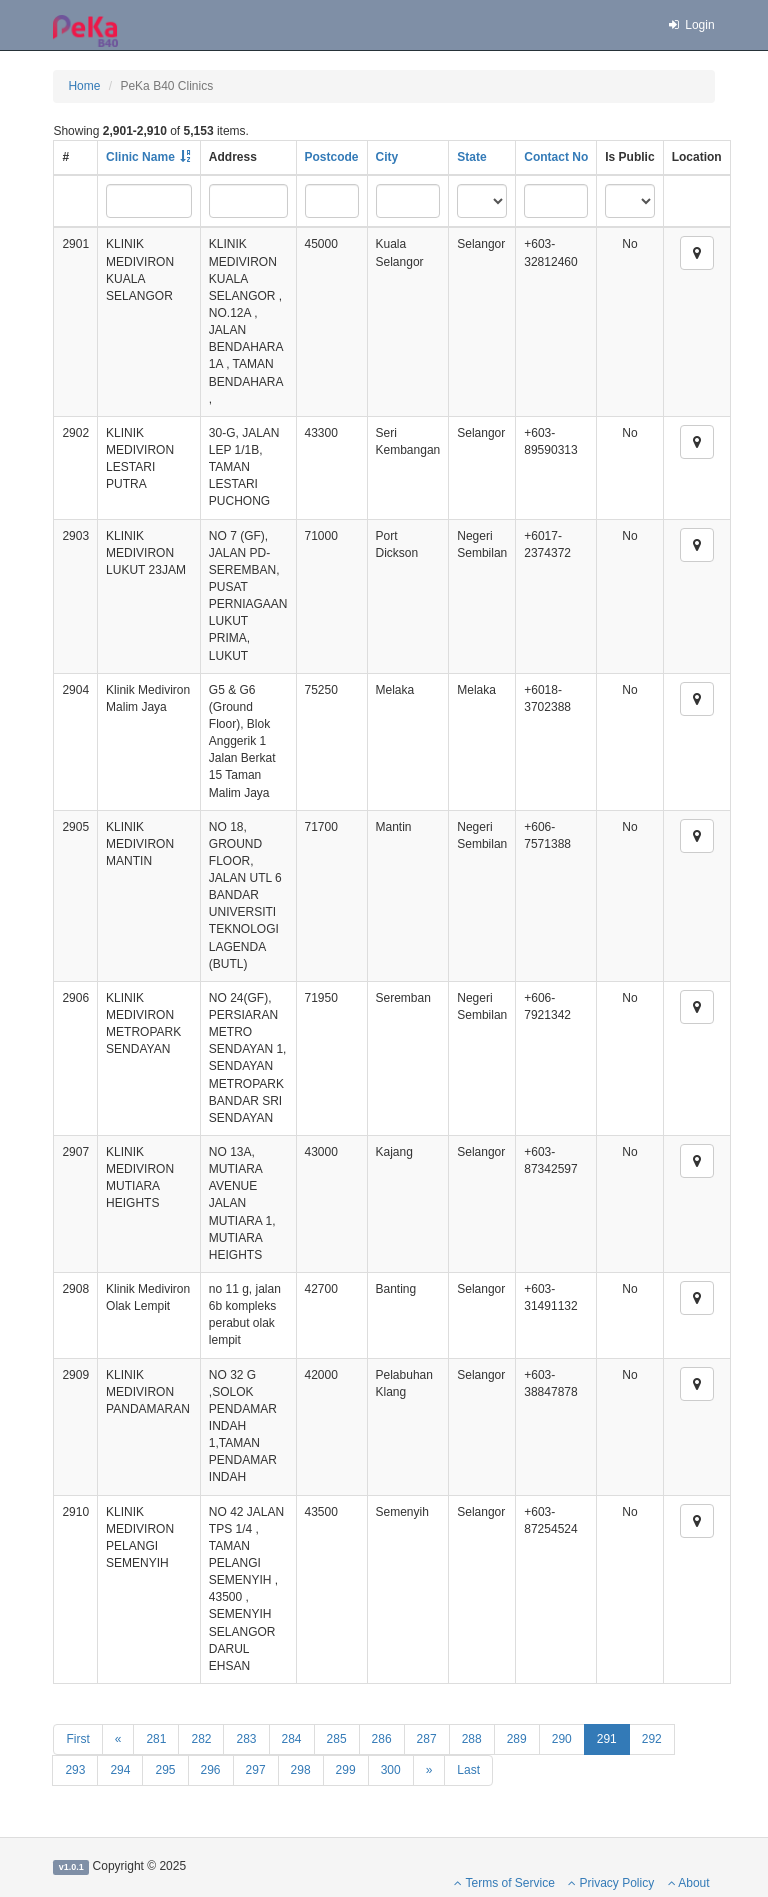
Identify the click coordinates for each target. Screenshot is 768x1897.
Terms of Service (504, 1883)
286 (382, 1739)
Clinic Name (140, 157)
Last (468, 1770)
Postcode (332, 157)
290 (562, 1739)
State (471, 157)
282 (201, 1739)
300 (391, 1770)
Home (84, 86)
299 (346, 1770)
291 (607, 1739)
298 (301, 1770)
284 (292, 1739)
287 (427, 1739)
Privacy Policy (611, 1883)
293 (75, 1770)
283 (246, 1739)
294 (120, 1770)
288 (472, 1739)
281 (156, 1739)
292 (652, 1739)
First (77, 1739)
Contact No (556, 157)
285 (337, 1739)
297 (256, 1770)
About (689, 1883)
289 (517, 1739)
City (387, 157)
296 (211, 1770)
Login (690, 25)
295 (165, 1770)
